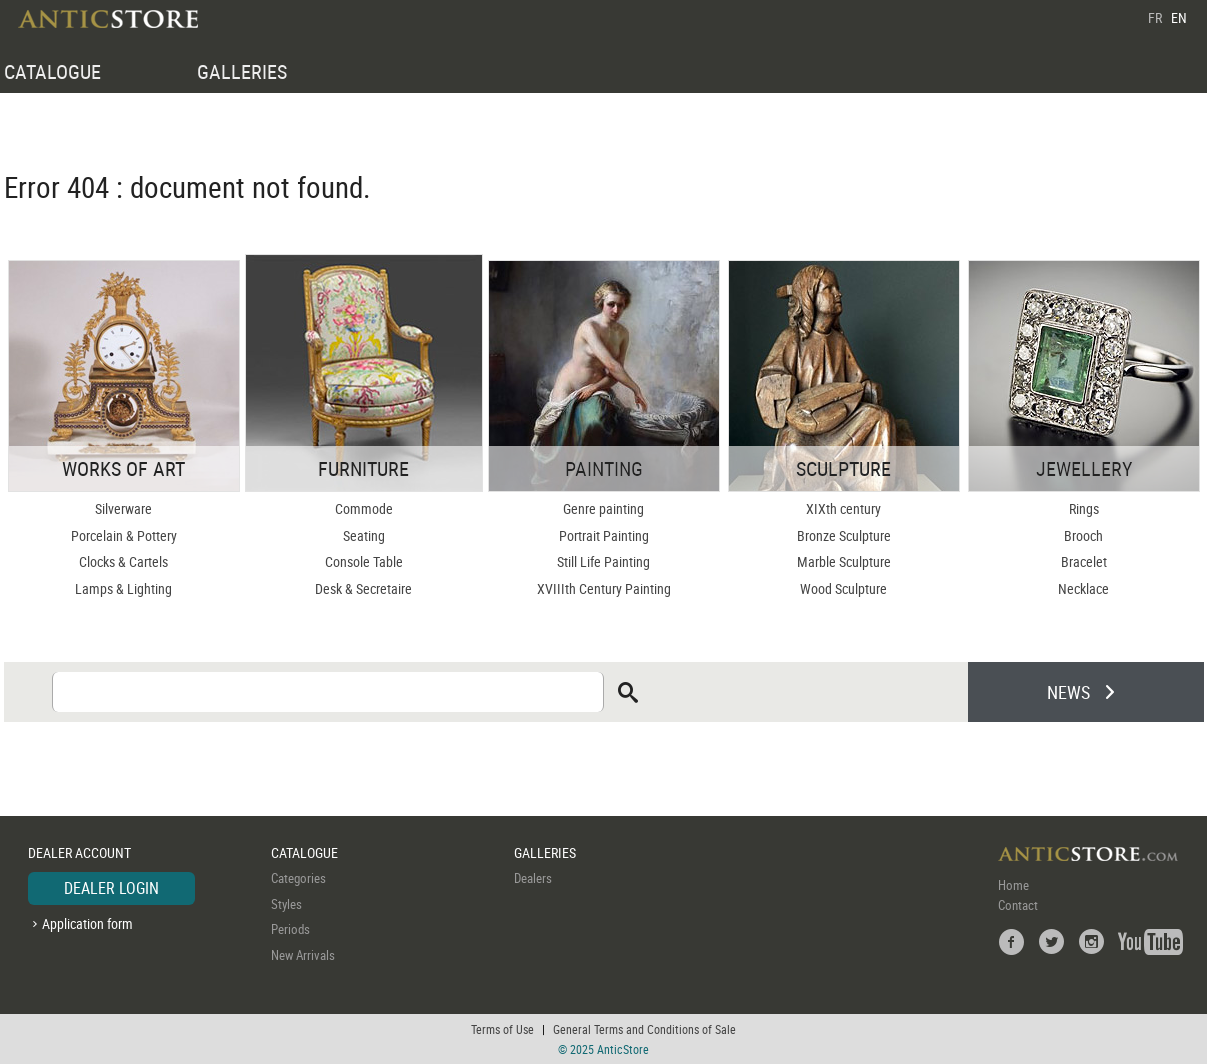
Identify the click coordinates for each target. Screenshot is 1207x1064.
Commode (364, 508)
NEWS (1068, 692)
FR (1155, 17)
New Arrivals (303, 955)
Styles (286, 904)
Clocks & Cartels (123, 561)
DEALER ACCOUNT (79, 852)
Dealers (533, 878)
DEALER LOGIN (111, 888)
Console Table (364, 561)
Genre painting (603, 508)
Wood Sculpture (843, 588)
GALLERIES (242, 71)
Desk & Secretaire (363, 588)
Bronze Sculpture (844, 535)
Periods (290, 929)
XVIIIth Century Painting (604, 588)
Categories (298, 878)
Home (1013, 885)
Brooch (1083, 535)
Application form (87, 923)
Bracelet (1084, 561)
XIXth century (843, 508)
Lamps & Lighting (123, 588)
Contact (1018, 905)
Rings (1084, 508)
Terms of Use (502, 1029)
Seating (364, 535)
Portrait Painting (604, 535)
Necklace (1083, 588)
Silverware (123, 508)
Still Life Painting (603, 561)
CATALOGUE (52, 71)
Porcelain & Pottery (124, 535)
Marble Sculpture (844, 561)
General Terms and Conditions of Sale (644, 1029)
